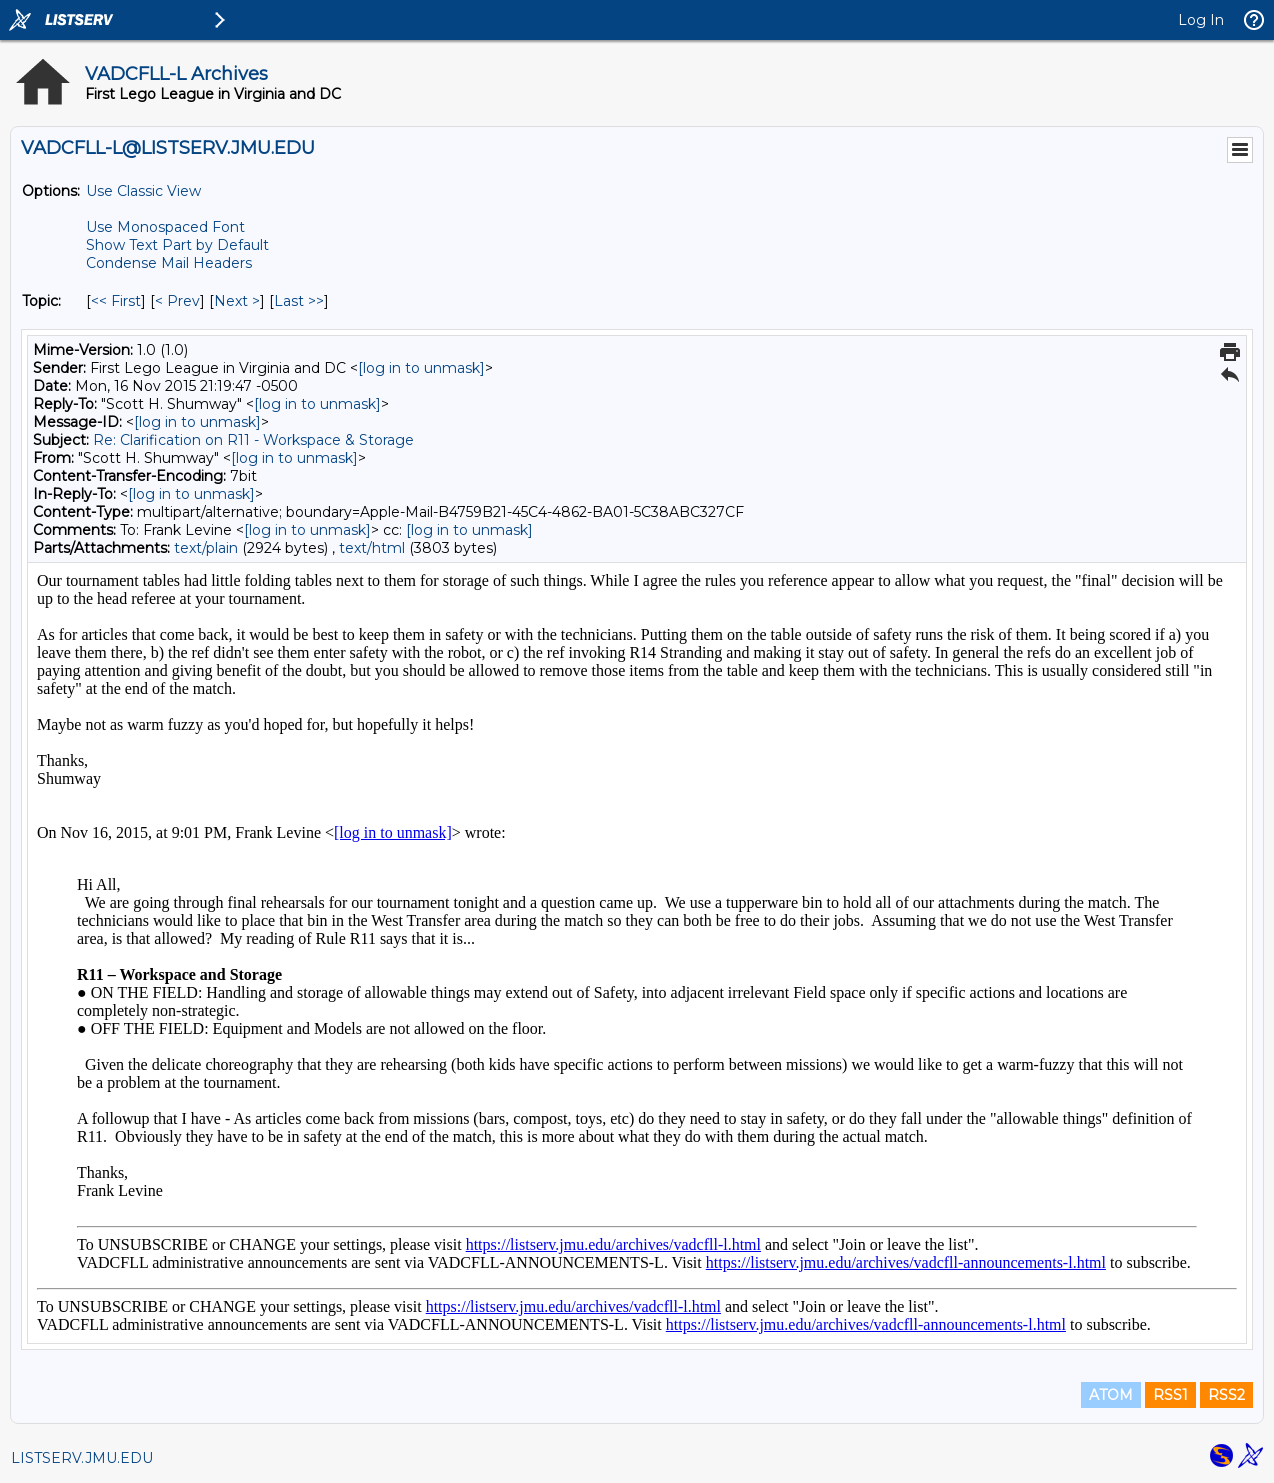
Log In (1201, 20)
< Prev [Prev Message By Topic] (177, 301)
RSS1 (1170, 1395)
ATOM (1111, 1395)
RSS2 (1226, 1395)
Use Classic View (143, 191)
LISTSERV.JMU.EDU (82, 1458)
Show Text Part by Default (177, 245)
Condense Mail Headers (169, 263)
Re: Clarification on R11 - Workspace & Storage (253, 440)
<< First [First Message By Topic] (116, 301)
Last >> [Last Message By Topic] (299, 301)
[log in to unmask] (421, 368)
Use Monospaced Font (165, 227)
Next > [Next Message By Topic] (237, 301)
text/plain (206, 548)
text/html (372, 548)
